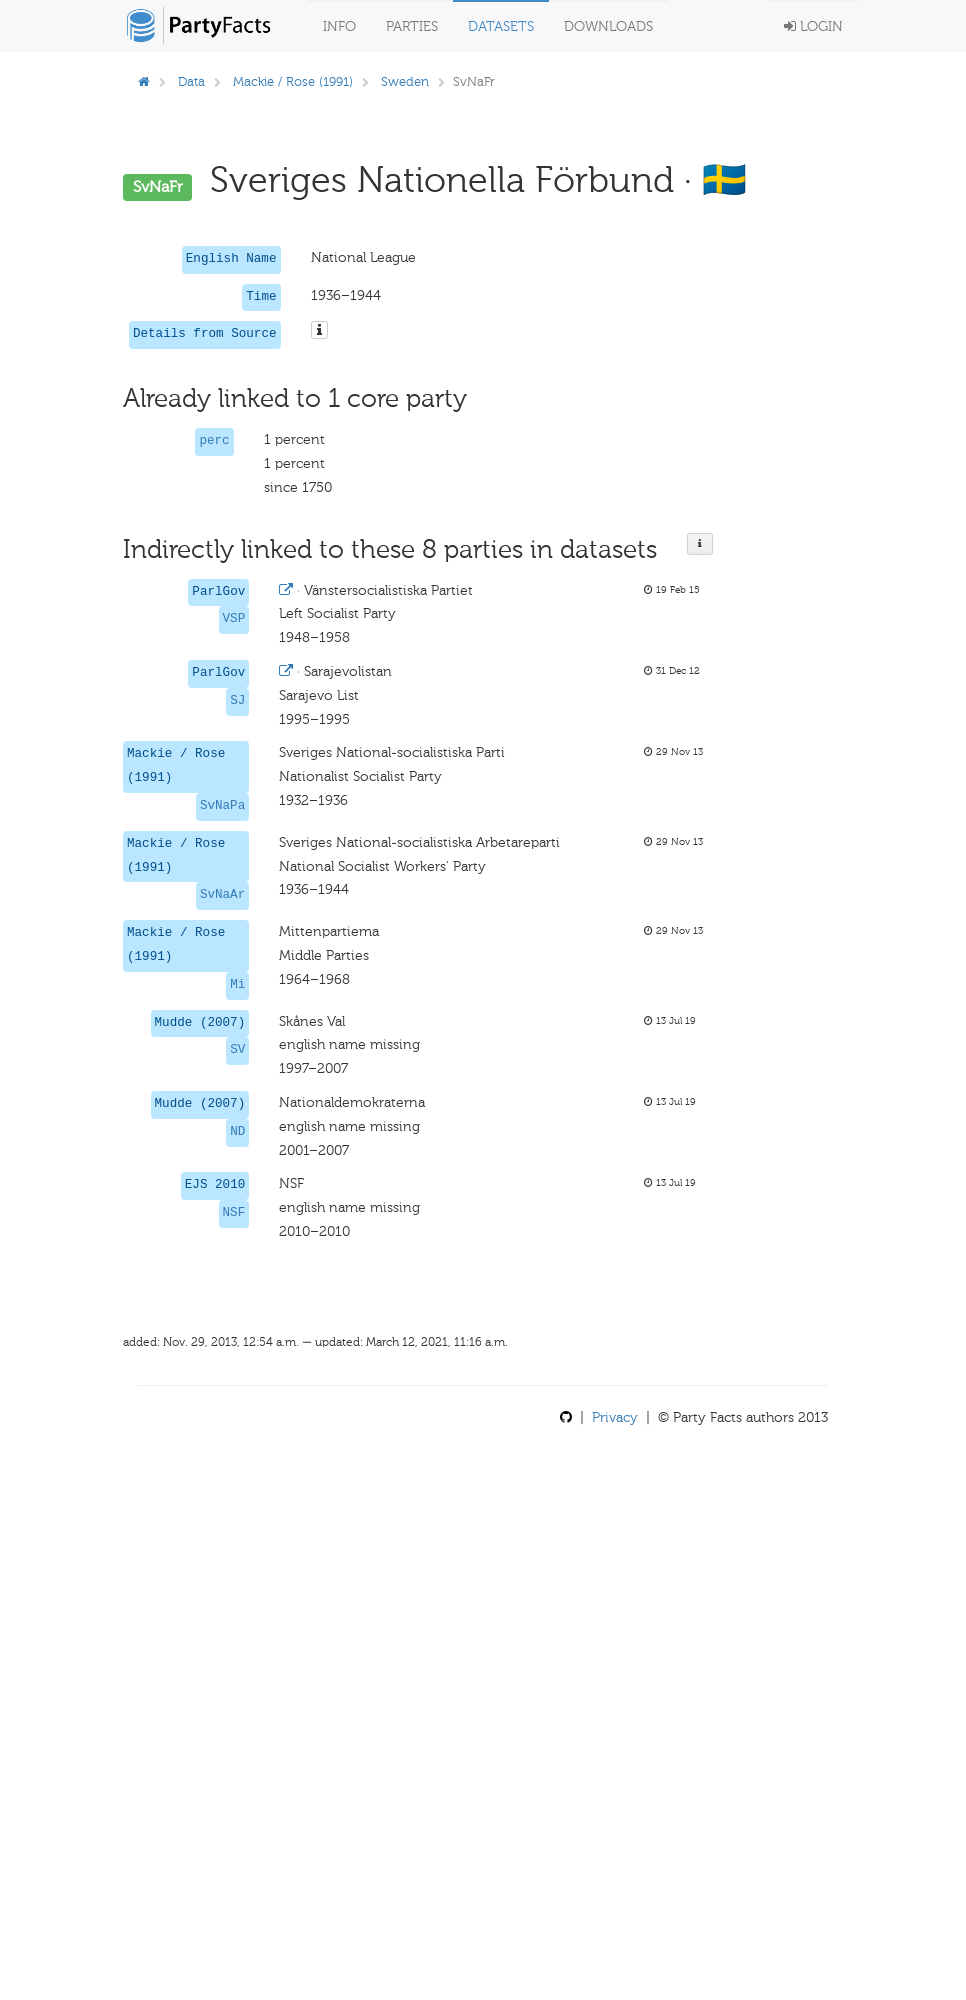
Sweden (405, 81)
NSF (234, 1213)
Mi (237, 985)
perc (214, 441)
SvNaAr (222, 895)
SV (237, 1050)
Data (191, 81)
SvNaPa (222, 806)
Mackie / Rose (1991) (293, 81)
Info (339, 26)
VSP (234, 619)
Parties (412, 26)
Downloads (608, 26)
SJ (237, 701)
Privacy (615, 1417)
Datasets (501, 26)
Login (813, 26)
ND (237, 1132)
